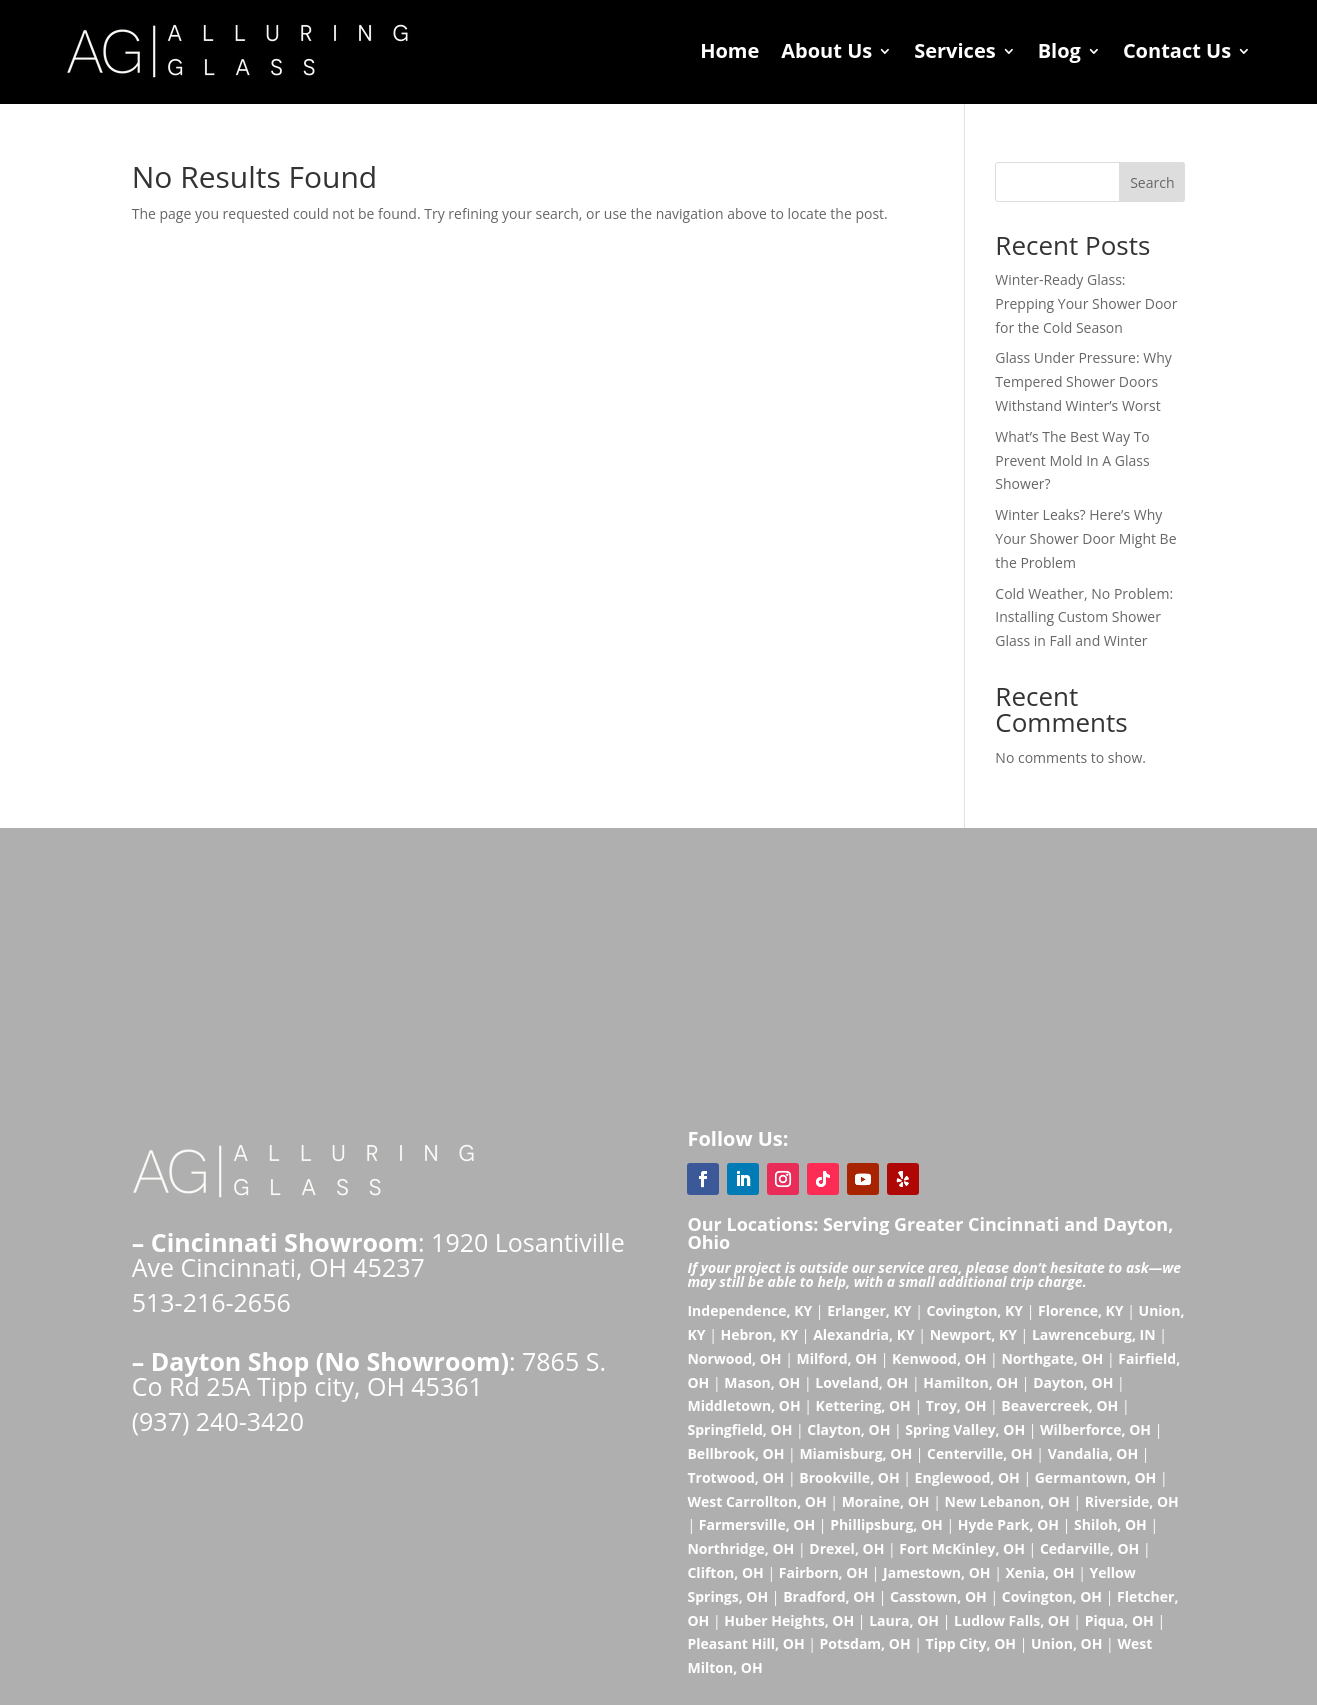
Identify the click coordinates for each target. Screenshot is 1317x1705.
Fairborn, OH (823, 1572)
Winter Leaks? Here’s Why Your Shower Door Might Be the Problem (1085, 538)
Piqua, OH (1119, 1620)
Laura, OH (904, 1620)
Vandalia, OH (1093, 1453)
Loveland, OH (861, 1382)
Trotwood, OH (735, 1477)
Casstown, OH (938, 1596)
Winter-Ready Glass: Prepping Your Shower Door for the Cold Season (1086, 303)
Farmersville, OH (757, 1524)
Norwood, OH (734, 1358)
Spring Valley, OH (965, 1429)
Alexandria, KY (864, 1334)
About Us (826, 50)
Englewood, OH (967, 1477)
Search (1152, 182)
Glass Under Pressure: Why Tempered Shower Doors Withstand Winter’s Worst (1083, 381)
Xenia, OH (1040, 1572)
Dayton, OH (1073, 1382)
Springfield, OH (739, 1429)
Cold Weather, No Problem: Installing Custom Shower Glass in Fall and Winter (1084, 617)
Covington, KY (974, 1310)
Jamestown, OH (936, 1572)
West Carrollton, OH (756, 1501)
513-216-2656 (211, 1302)
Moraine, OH (886, 1501)
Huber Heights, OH (789, 1620)
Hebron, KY (759, 1334)
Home (729, 50)
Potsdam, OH (865, 1643)
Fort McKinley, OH (962, 1548)
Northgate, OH (1052, 1358)
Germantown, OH (1096, 1477)
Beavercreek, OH (1059, 1405)
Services (954, 50)
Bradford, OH (829, 1596)
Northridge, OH (740, 1548)
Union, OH (1066, 1643)
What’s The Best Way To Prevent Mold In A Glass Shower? (1072, 460)
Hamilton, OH (970, 1382)
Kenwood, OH (939, 1358)
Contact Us (1177, 50)
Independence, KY (749, 1310)
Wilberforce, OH (1095, 1429)
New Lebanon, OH (1007, 1501)
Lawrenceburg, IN (1094, 1334)
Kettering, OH (863, 1405)
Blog (1059, 50)
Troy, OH (956, 1405)
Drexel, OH (846, 1548)
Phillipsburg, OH (886, 1524)
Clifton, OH (725, 1572)
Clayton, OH (848, 1429)
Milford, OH (837, 1358)
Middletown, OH (743, 1405)
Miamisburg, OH (855, 1453)
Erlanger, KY (869, 1310)
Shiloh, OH (1110, 1524)
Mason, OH (762, 1382)
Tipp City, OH (971, 1643)
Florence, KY (1081, 1310)
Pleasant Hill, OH (745, 1643)
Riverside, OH (1132, 1501)
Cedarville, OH (1089, 1548)
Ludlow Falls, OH (1012, 1620)
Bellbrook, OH (735, 1453)
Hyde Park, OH (1008, 1524)
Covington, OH (1052, 1596)
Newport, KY (973, 1334)
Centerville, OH (980, 1453)
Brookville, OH (849, 1477)
